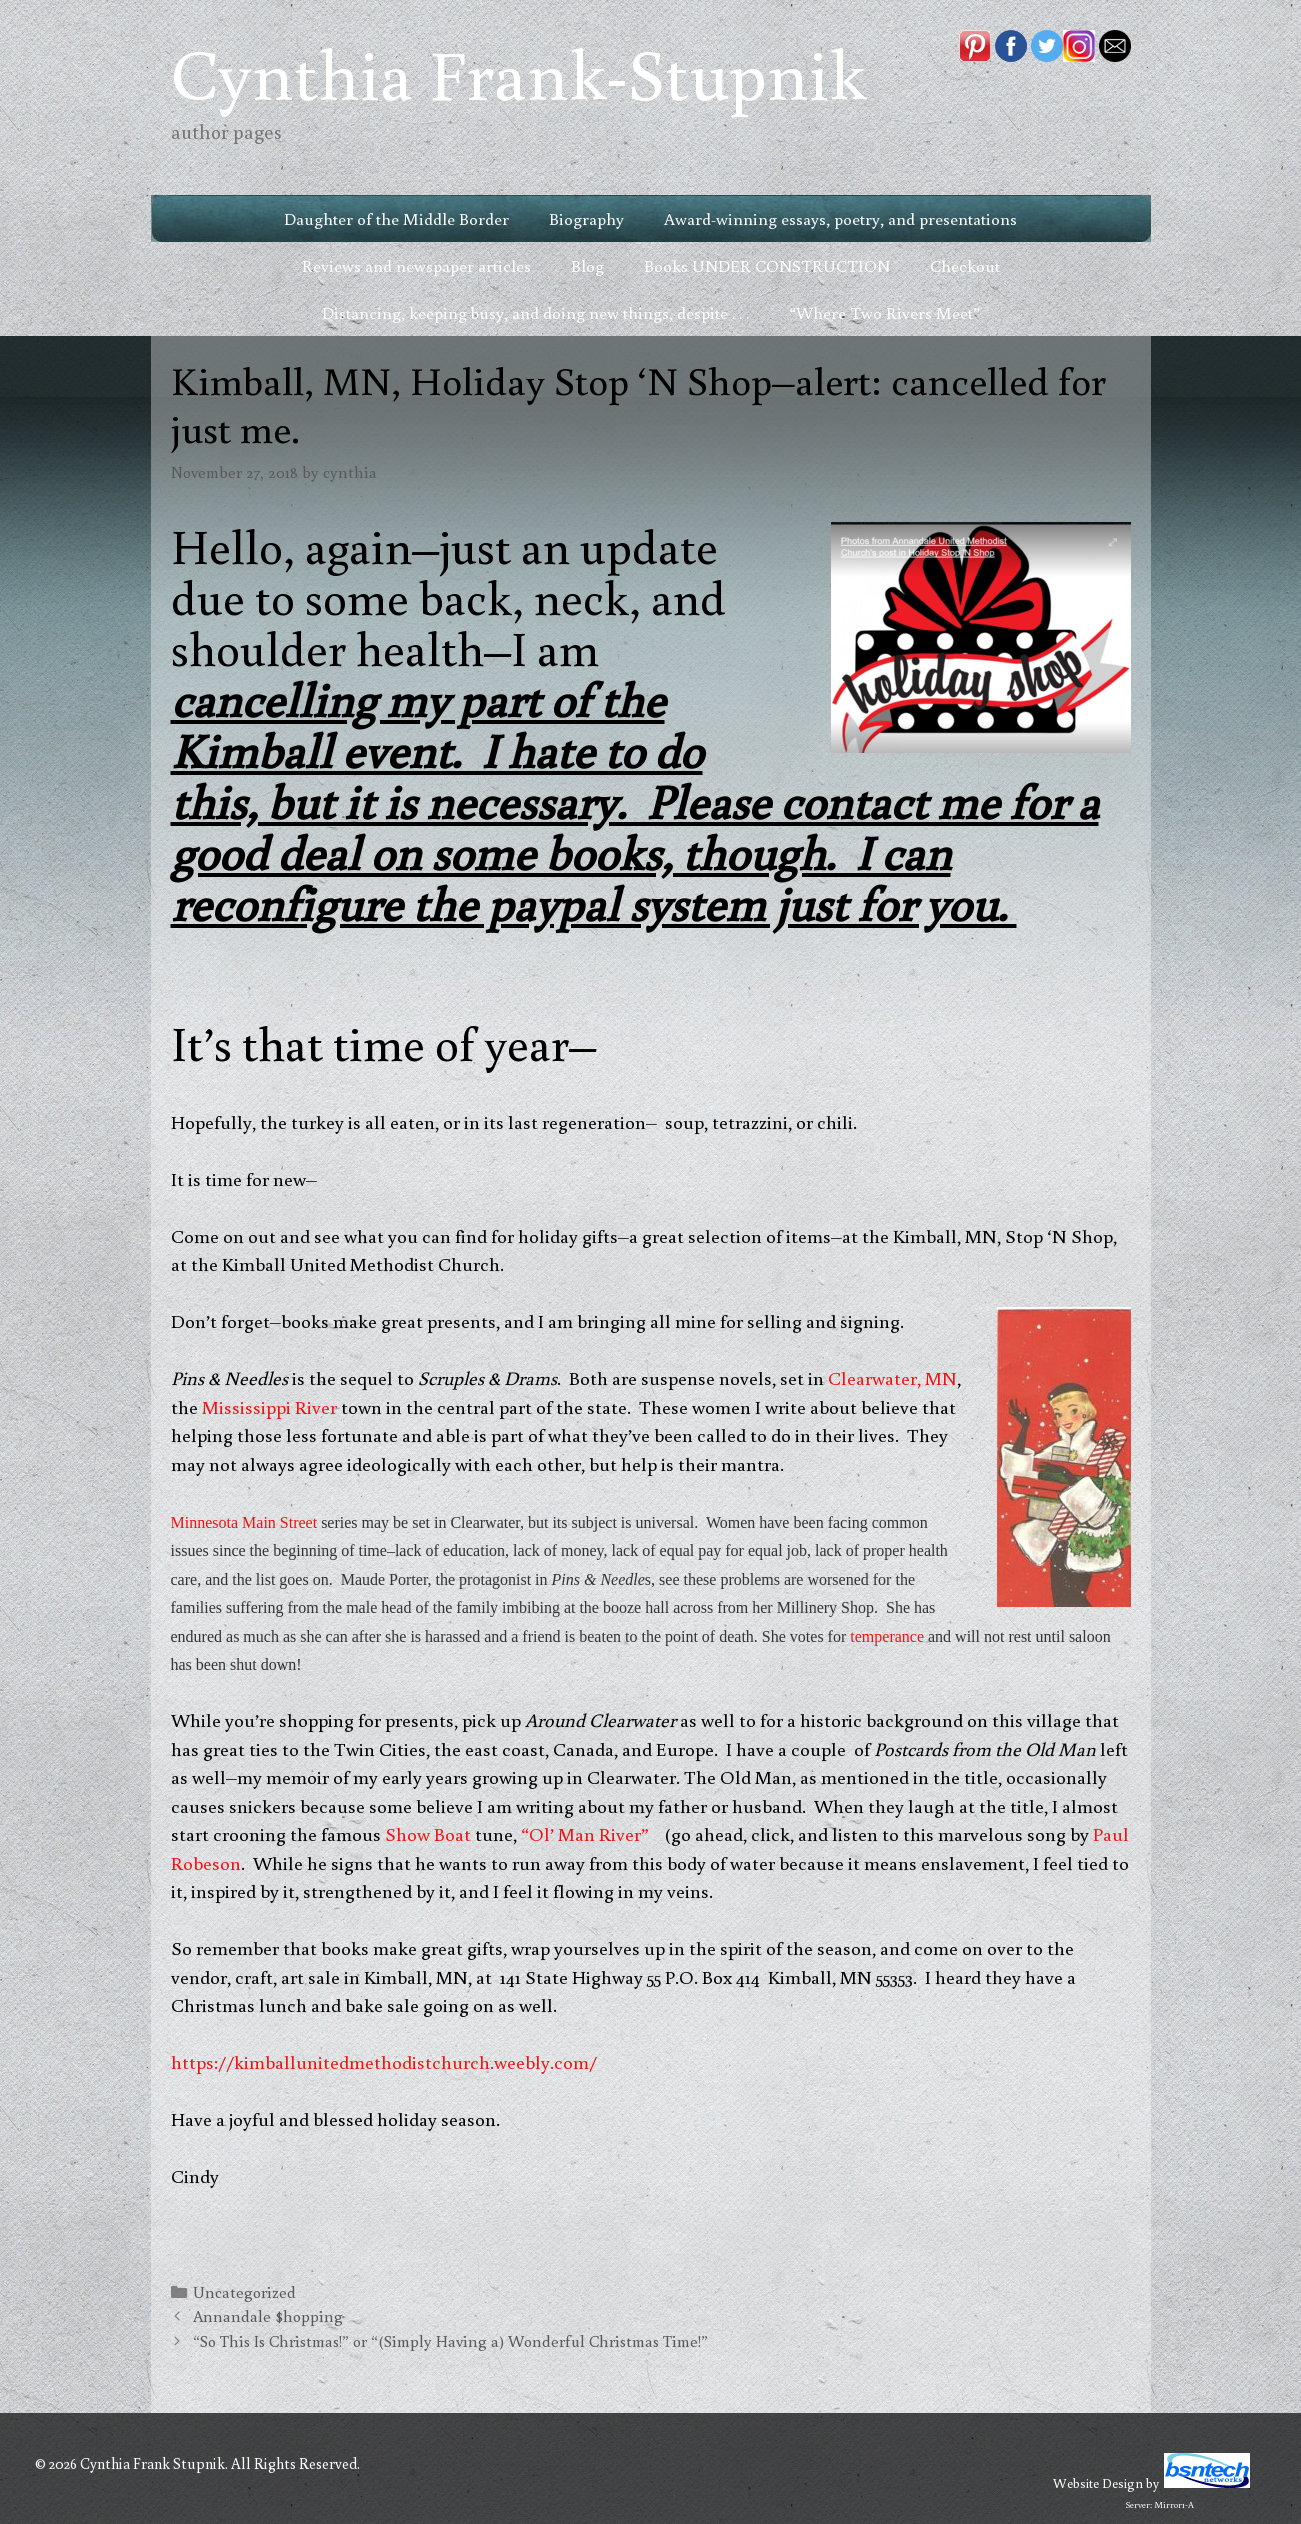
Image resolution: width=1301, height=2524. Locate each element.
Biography (586, 218)
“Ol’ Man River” (585, 1833)
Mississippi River (269, 1406)
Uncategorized (244, 2291)
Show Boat (428, 1833)
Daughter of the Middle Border (396, 218)
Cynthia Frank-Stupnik (518, 72)
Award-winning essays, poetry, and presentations (840, 218)
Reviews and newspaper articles (416, 265)
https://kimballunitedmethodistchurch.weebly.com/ (384, 2061)
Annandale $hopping (268, 2315)
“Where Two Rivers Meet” (884, 312)
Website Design (1098, 2483)
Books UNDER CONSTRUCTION (767, 265)
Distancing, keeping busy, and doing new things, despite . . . (535, 312)
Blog (587, 265)
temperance (887, 1636)
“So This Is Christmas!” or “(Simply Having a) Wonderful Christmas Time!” (450, 2340)
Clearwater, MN (892, 1377)
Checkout (965, 265)
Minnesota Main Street (244, 1522)
